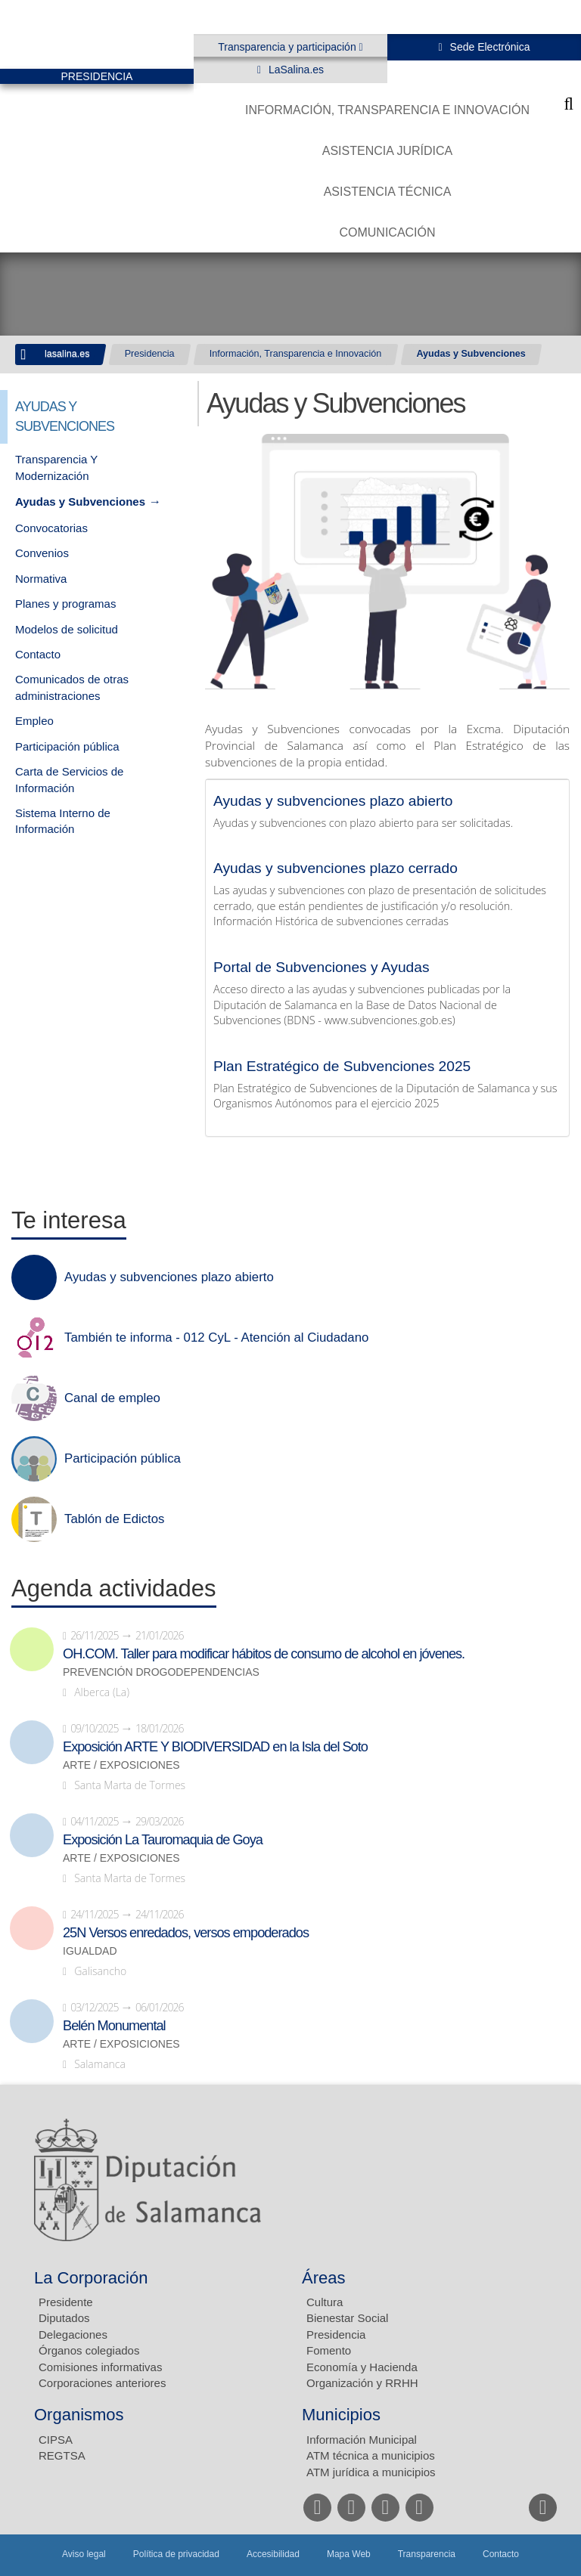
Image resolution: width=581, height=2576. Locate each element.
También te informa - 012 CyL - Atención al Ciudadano (216, 1338)
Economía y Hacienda (362, 2367)
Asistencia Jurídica (387, 150)
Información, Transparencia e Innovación (387, 110)
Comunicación (387, 232)
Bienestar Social (347, 2317)
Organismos (79, 2414)
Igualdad (90, 1951)
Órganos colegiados (89, 2350)
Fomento (328, 2350)
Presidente (66, 2302)
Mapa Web (349, 2554)
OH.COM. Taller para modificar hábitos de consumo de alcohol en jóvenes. (263, 1653)
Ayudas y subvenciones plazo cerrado (335, 868)
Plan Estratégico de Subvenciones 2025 (342, 1066)
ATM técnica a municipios (370, 2455)
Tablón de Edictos (114, 1519)
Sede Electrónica (488, 47)
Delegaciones (73, 2334)
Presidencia (150, 353)
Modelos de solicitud (66, 629)
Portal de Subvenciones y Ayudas (321, 967)
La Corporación (91, 2277)
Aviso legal (84, 2554)
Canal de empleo (112, 1398)
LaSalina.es (295, 69)
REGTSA (62, 2455)
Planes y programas (65, 603)
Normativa (41, 578)
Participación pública (67, 746)
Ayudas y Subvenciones (470, 353)
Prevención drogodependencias (161, 1672)
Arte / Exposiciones (121, 1765)
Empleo (34, 720)
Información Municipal (361, 2439)
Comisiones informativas (100, 2367)
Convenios (42, 552)
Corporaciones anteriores (102, 2382)
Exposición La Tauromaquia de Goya (163, 1839)
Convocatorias (51, 528)
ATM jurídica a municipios (371, 2472)
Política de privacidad (176, 2554)
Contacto (38, 654)
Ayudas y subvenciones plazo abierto (332, 801)
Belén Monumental (114, 2025)
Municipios (341, 2414)
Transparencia (426, 2554)
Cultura (324, 2302)
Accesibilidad (273, 2554)
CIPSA (56, 2439)
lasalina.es (67, 353)
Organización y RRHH (362, 2382)
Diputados (64, 2317)
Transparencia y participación (288, 47)
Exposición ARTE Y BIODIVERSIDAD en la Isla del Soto (215, 1746)
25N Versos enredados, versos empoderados (186, 1932)
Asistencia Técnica (388, 191)
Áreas (323, 2277)
